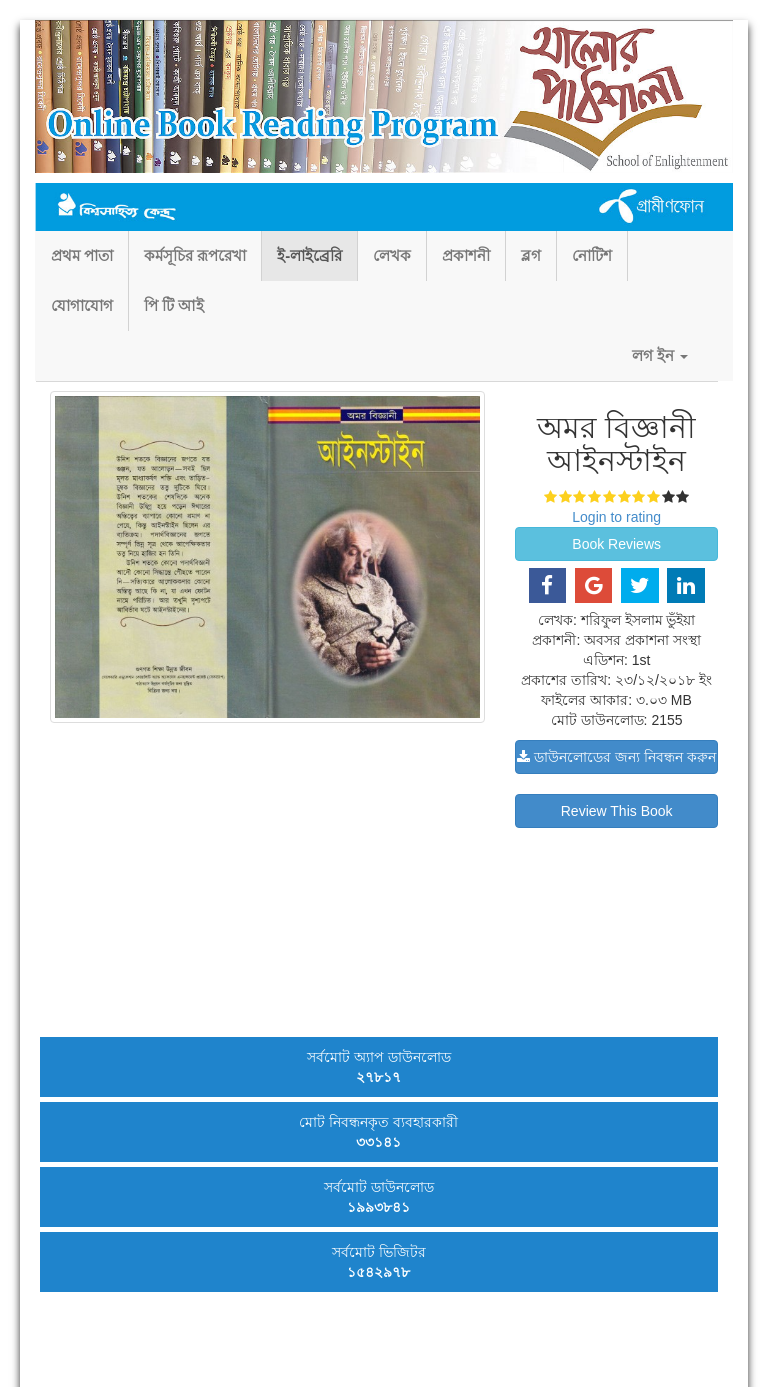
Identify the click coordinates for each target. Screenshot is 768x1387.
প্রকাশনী (466, 255)
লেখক (392, 255)
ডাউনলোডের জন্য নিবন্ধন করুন (616, 757)
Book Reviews (616, 544)
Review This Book (617, 811)
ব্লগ (531, 255)
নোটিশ (592, 255)
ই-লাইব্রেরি (309, 255)
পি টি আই (174, 305)
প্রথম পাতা (82, 255)
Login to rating (616, 517)
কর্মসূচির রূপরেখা (195, 255)
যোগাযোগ (82, 305)
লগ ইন (660, 355)
